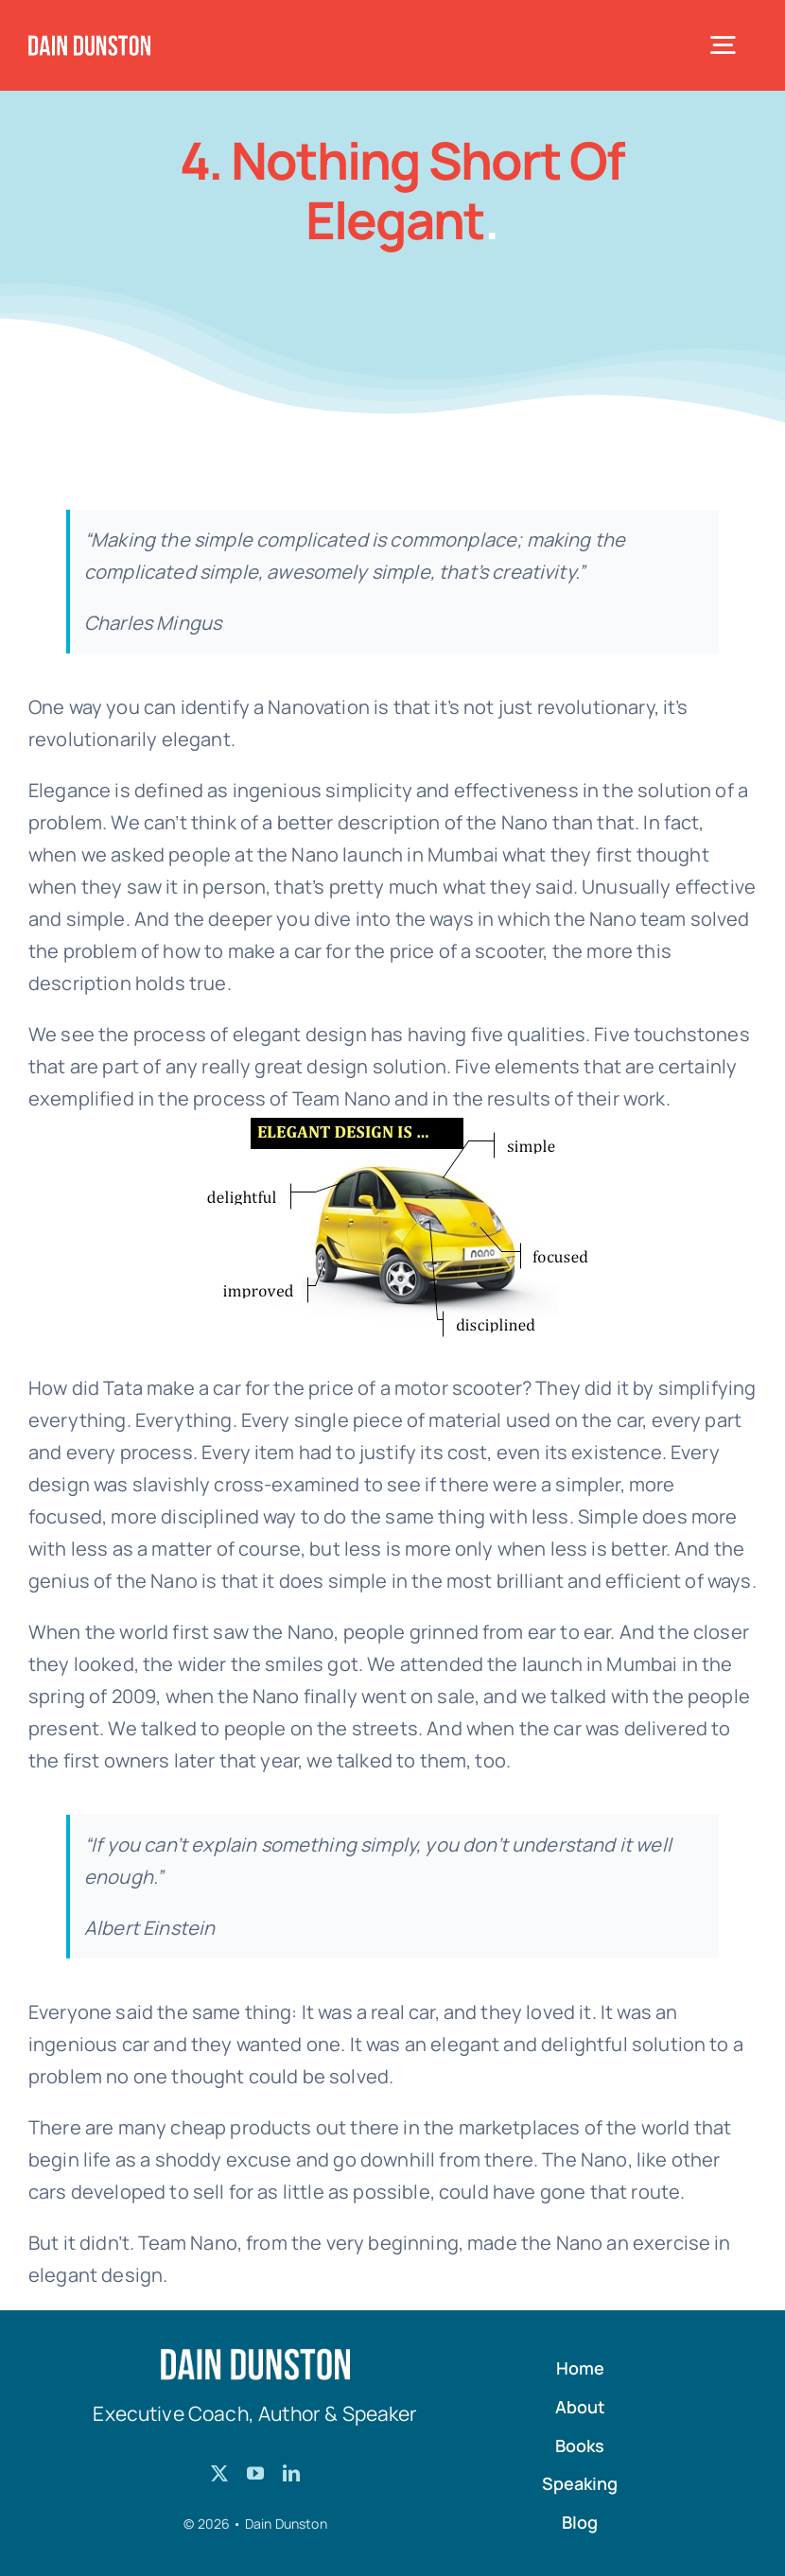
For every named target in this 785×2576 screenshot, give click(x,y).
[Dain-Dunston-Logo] (89, 44)
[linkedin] (291, 2472)
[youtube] (255, 2472)
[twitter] (219, 2472)
